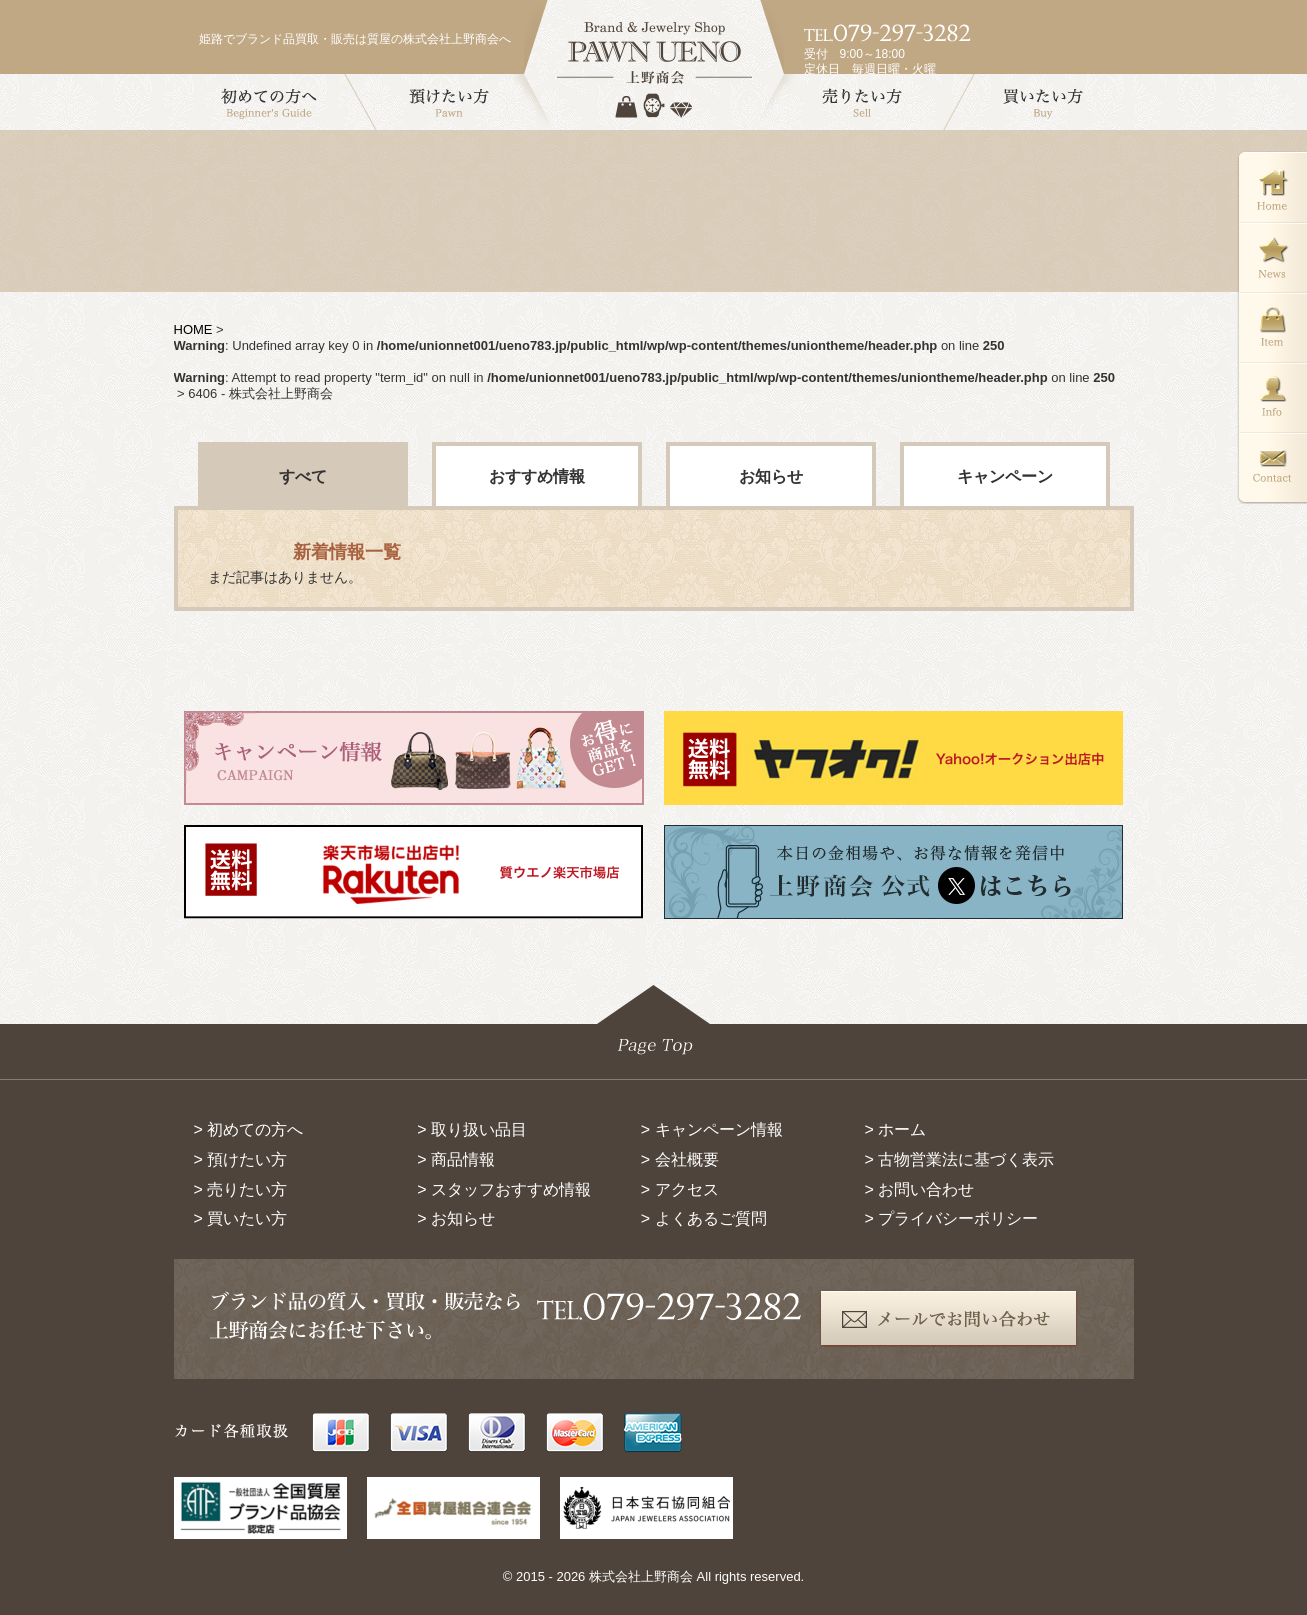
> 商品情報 (456, 1159)
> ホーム (895, 1129)
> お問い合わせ (919, 1189)
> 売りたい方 (241, 1189)
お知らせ (771, 476)
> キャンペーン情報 (712, 1129)
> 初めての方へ (249, 1129)
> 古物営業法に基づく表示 (959, 1159)
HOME (193, 329)
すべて (303, 476)
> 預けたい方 (241, 1159)
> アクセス (680, 1189)
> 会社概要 (680, 1159)
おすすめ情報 (537, 476)
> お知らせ (456, 1218)
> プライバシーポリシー (951, 1218)
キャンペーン (1005, 476)
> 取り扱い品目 (472, 1129)
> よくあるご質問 (704, 1218)
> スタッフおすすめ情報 (504, 1189)
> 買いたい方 (241, 1218)
